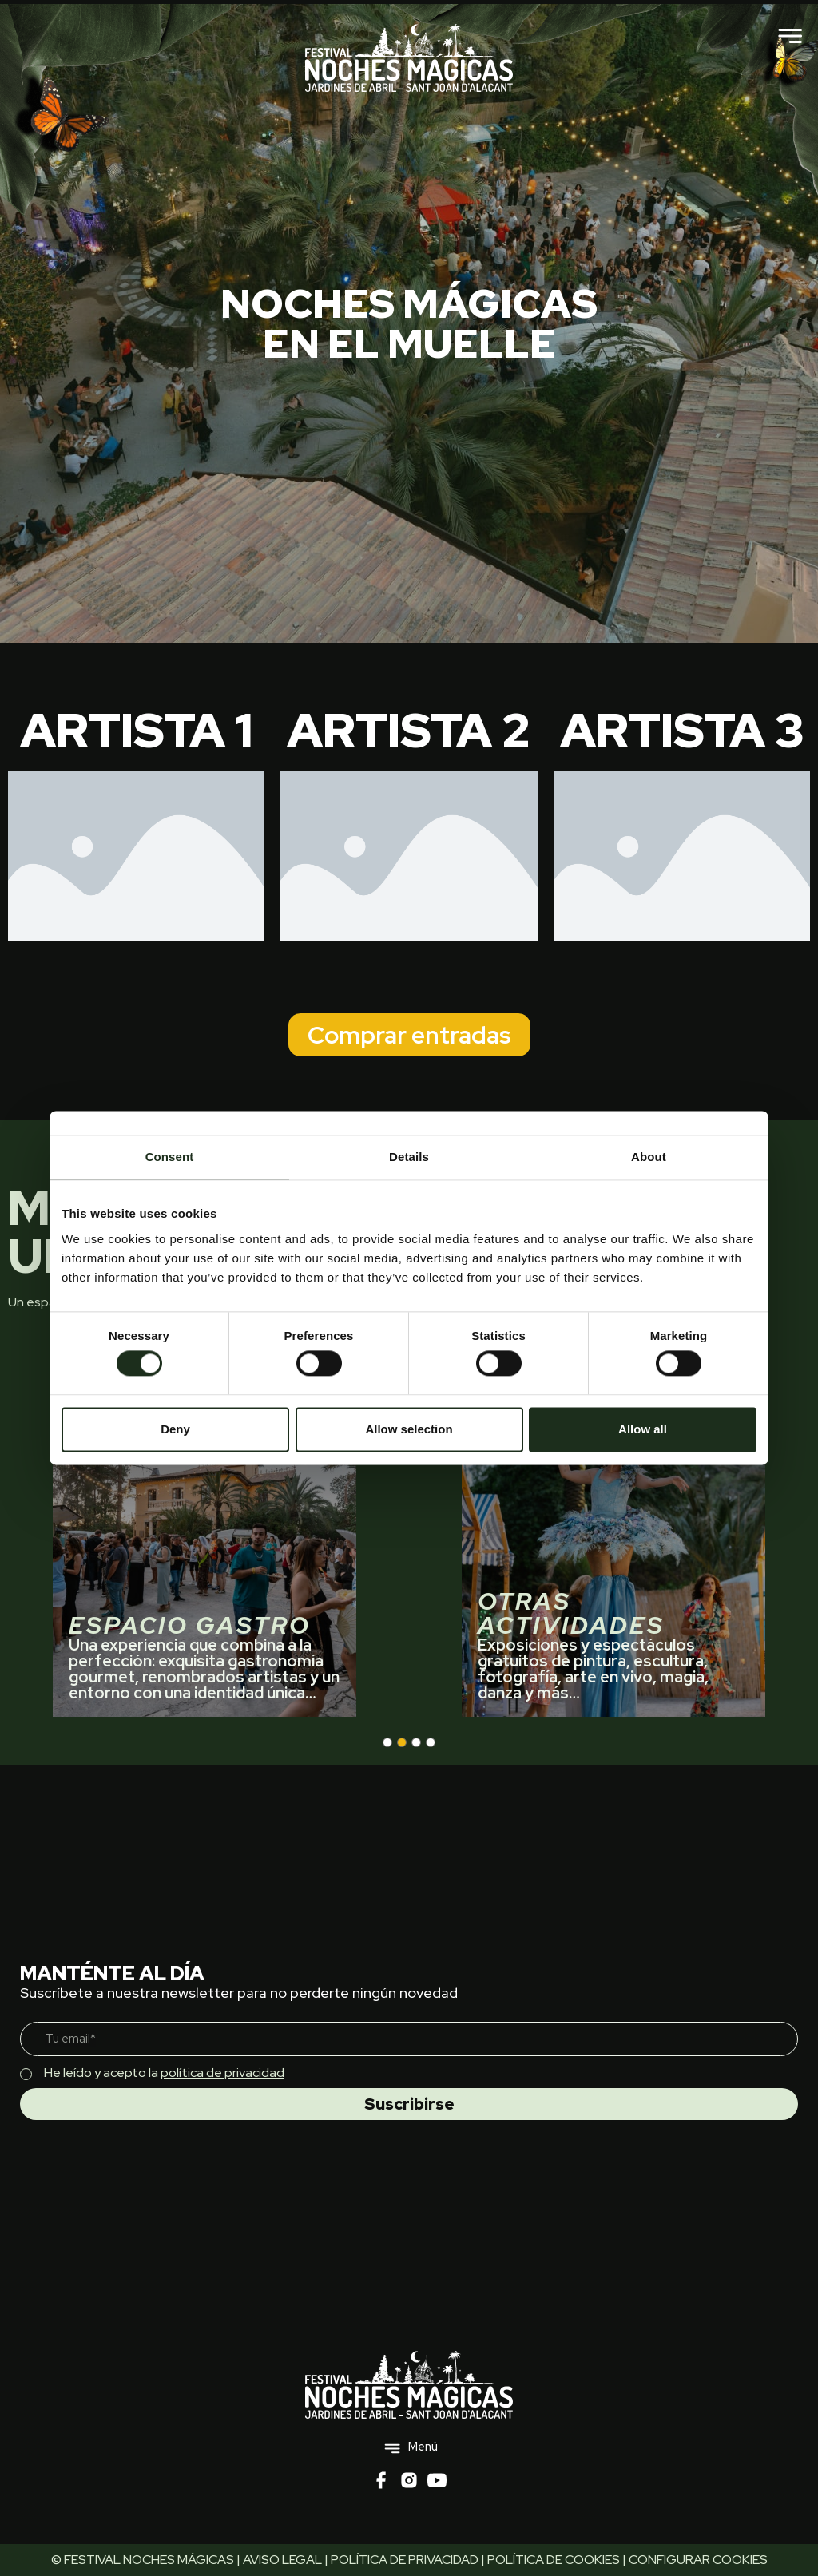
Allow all (642, 1429)
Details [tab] (409, 1156)
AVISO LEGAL (282, 2559)
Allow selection (408, 1429)
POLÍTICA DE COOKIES (553, 2559)
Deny (175, 1429)
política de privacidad (222, 2072)
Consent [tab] (169, 1156)
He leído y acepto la (164, 2072)
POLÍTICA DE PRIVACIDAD (404, 2559)
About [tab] (648, 1156)
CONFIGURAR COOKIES (698, 2559)
